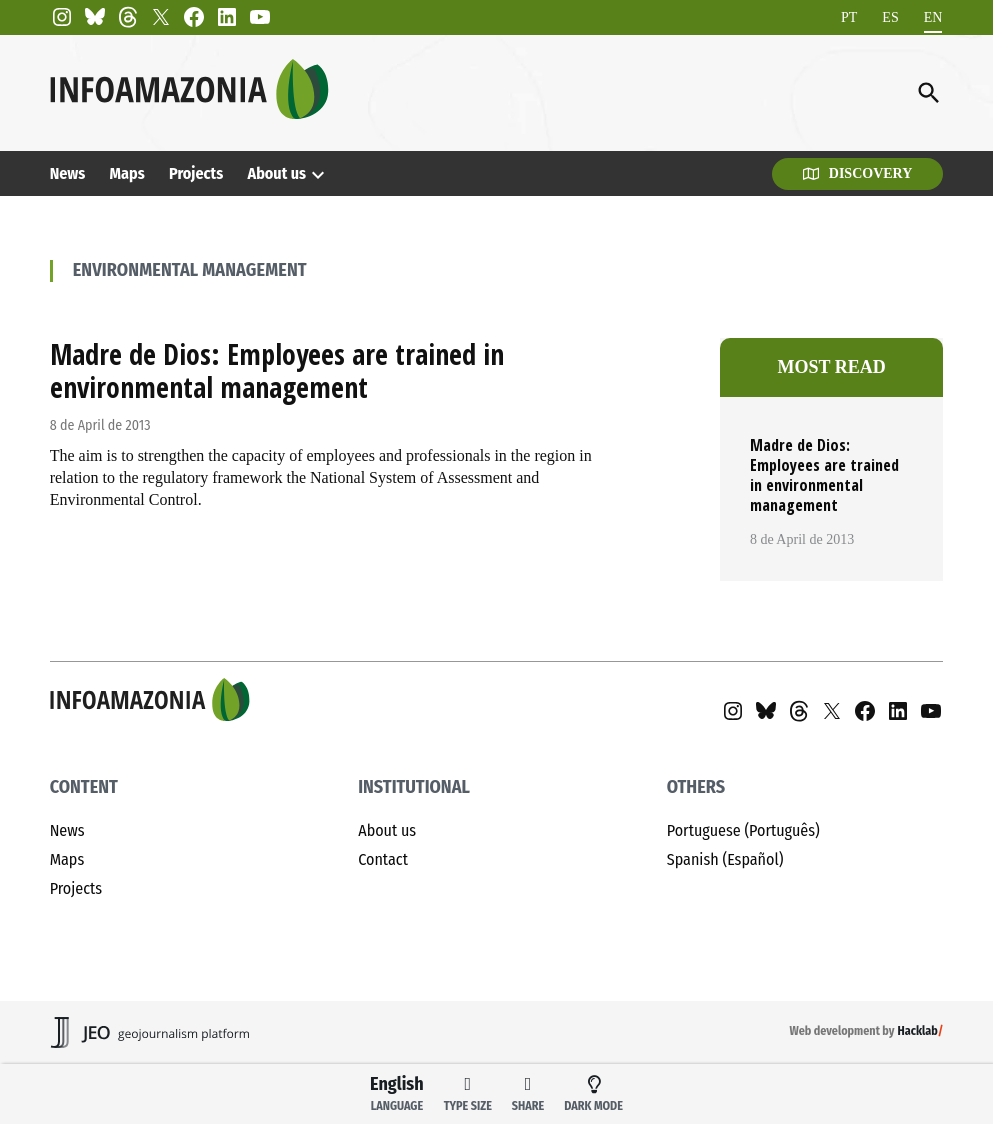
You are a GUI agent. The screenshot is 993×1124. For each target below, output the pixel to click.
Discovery (858, 173)
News (68, 173)
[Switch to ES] (890, 17)
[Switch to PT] (849, 17)
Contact (383, 859)
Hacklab (917, 1031)
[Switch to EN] (933, 17)
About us (276, 173)
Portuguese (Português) (743, 830)
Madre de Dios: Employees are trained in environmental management (277, 371)
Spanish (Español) (725, 859)
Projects (196, 173)
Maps (127, 173)
